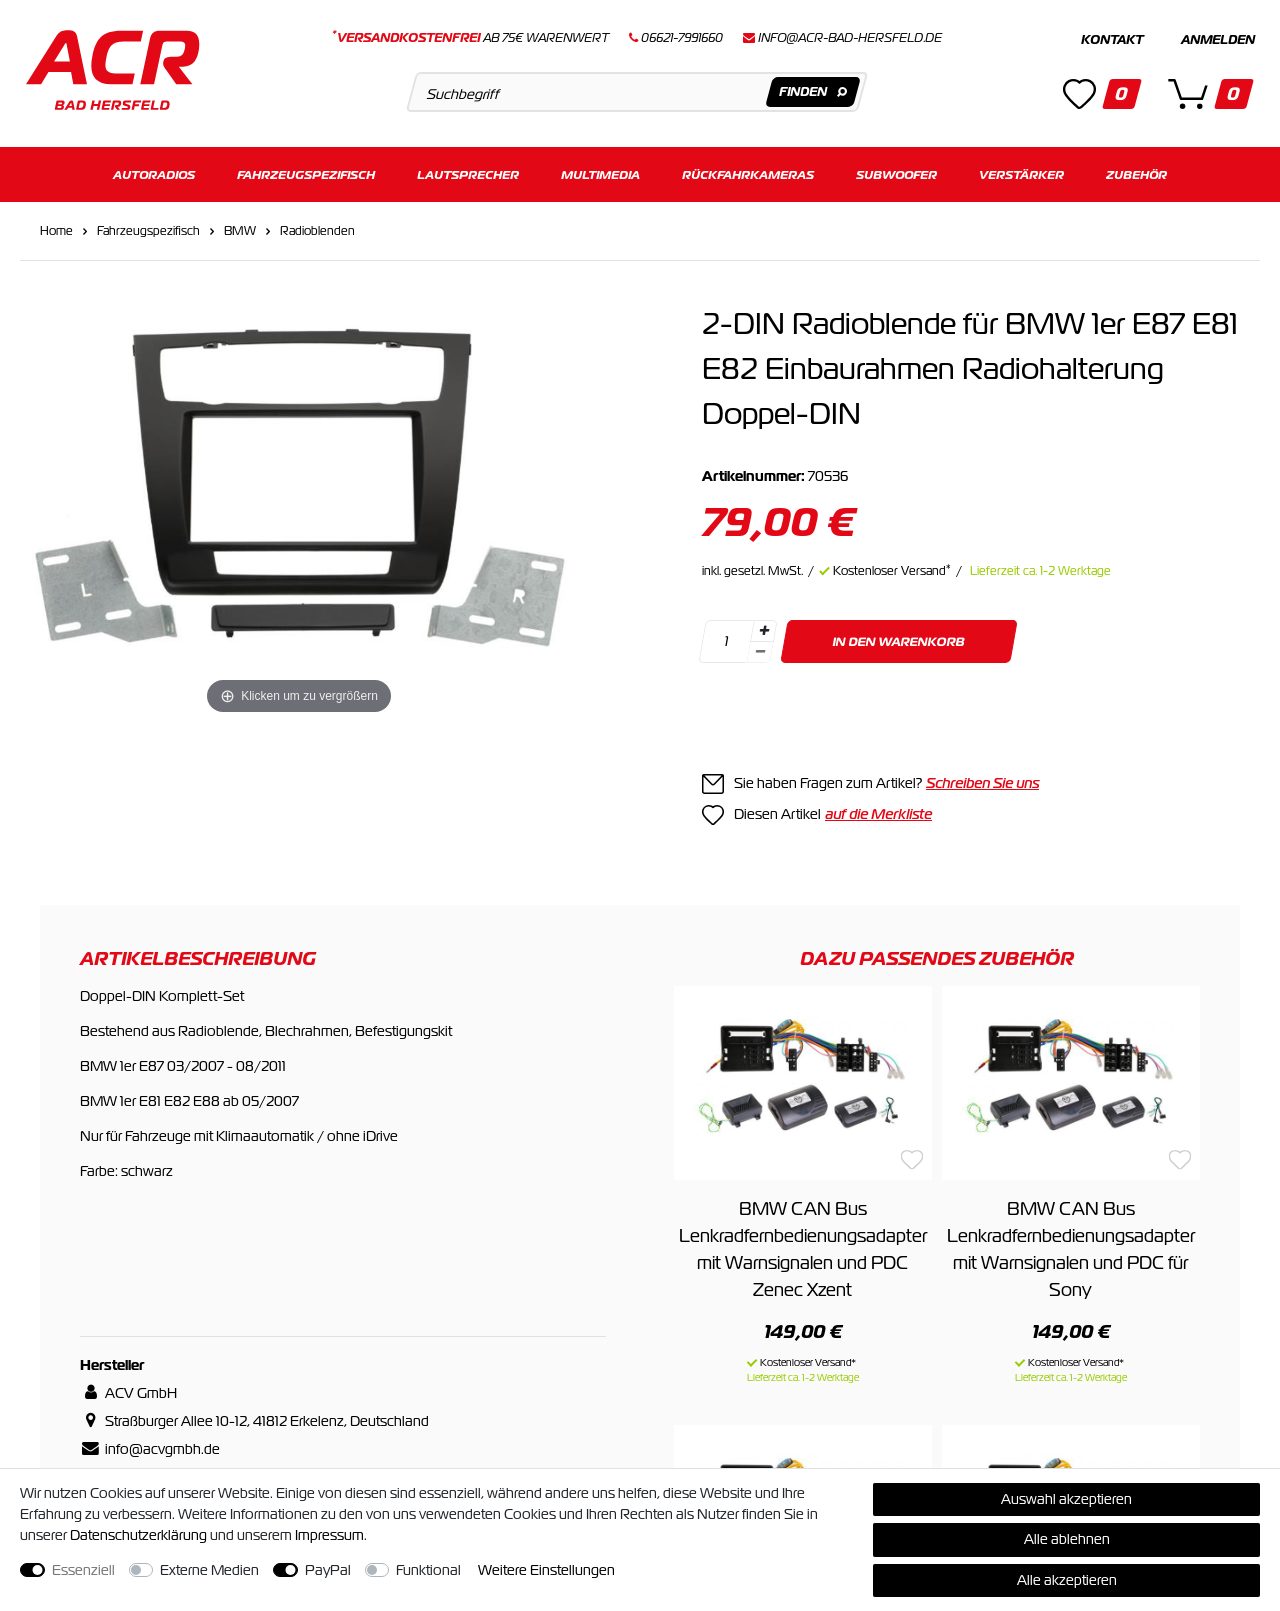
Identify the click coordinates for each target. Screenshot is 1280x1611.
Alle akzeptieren (1067, 1580)
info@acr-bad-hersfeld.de (850, 38)
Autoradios (154, 167)
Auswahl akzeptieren (1066, 1499)
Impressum (329, 1535)
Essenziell (83, 1570)
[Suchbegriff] (636, 92)
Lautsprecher (468, 167)
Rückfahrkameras (748, 167)
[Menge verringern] (760, 645)
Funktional (428, 1570)
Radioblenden (317, 224)
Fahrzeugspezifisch (306, 167)
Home (56, 224)
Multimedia (600, 167)
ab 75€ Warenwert (470, 38)
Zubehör (1136, 167)
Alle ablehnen (1067, 1539)
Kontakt (1112, 40)
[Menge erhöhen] (764, 624)
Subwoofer (896, 167)
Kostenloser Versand (892, 564)
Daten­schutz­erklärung (138, 1535)
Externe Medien (209, 1570)
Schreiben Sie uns (982, 776)
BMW (240, 224)
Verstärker (1021, 167)
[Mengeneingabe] (726, 634)
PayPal (328, 1570)
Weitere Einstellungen (546, 1570)
